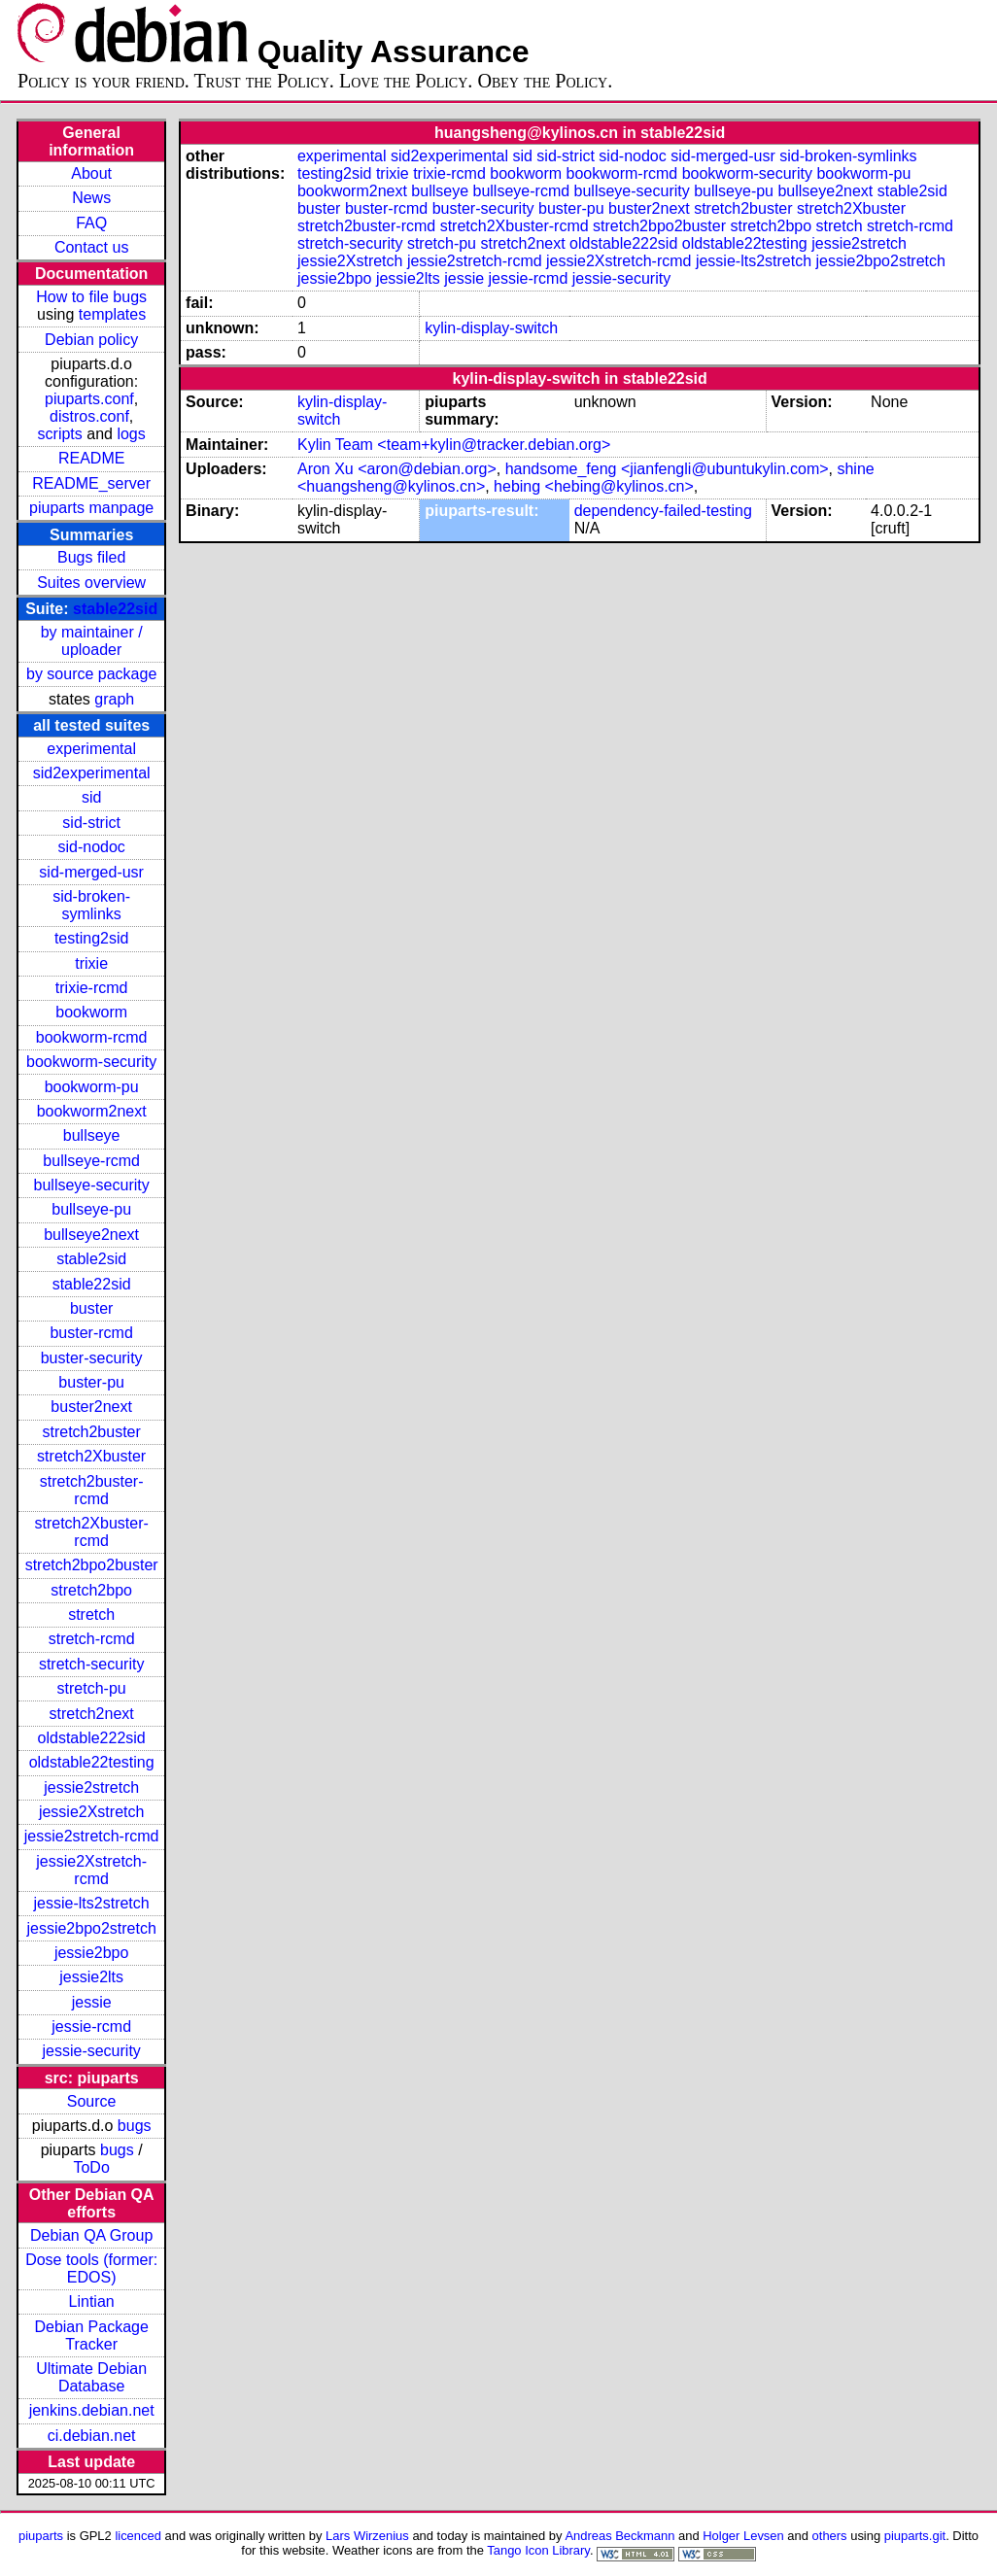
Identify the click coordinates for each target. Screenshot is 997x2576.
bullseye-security (92, 1185)
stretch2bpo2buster (91, 1565)
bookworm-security (91, 1061)
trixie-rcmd (91, 987)
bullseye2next (91, 1234)
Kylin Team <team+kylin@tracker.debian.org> (453, 444)
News (91, 197)
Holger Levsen (743, 2535)
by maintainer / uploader (92, 641)
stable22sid (115, 609)
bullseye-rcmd (91, 1160)
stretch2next (92, 1713)
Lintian (92, 2301)
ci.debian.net (92, 2435)
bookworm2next (92, 1111)
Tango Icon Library (538, 2550)
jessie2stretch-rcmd (91, 1836)
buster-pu (91, 1382)
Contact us (91, 247)
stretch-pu (91, 1688)
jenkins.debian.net (92, 2410)
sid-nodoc (90, 847)
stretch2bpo (91, 1590)
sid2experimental (92, 773)
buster (91, 1308)
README (91, 458)
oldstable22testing (92, 1762)
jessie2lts (91, 1977)
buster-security (92, 1358)
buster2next (91, 1406)
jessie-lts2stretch (92, 1903)
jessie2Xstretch (92, 1811)
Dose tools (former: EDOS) (91, 2268)
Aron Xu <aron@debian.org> (397, 469)
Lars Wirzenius (367, 2535)
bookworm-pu (92, 1087)
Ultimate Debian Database (91, 2377)
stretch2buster (91, 1432)
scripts (60, 434)
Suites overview (91, 582)
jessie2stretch (91, 1787)
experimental (91, 748)
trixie (91, 963)
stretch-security (91, 1664)
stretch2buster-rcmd (92, 1490)
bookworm (91, 1012)
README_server (91, 483)
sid (91, 797)
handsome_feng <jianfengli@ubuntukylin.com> (667, 469)
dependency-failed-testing (663, 510)
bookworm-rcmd (92, 1037)
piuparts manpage (91, 507)
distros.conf (89, 416)
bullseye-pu (91, 1209)
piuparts (40, 2535)
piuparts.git (914, 2535)
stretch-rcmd (92, 1639)
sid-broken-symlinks (91, 905)
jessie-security (91, 2051)
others (829, 2535)
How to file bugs (91, 297)
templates (112, 314)
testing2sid (91, 938)
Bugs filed (91, 557)
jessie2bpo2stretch (90, 1928)
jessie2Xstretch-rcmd (91, 1870)
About (91, 173)
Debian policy (91, 339)
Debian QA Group (91, 2235)
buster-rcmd (91, 1332)
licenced (138, 2535)
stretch (91, 1614)
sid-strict (91, 822)
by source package (91, 674)
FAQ (91, 223)
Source (92, 2101)
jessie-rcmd (91, 2026)
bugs (135, 2125)
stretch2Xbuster (91, 1456)
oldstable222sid (92, 1738)
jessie (92, 2002)
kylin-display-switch (491, 328)
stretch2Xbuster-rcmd (91, 1532)
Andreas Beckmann (619, 2535)
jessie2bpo (91, 1952)
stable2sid (91, 1259)
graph (114, 699)
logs (131, 434)
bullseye (91, 1135)
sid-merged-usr (91, 872)
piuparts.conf (89, 399)
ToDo (91, 2167)
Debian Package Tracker (91, 2335)
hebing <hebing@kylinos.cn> (594, 486)
